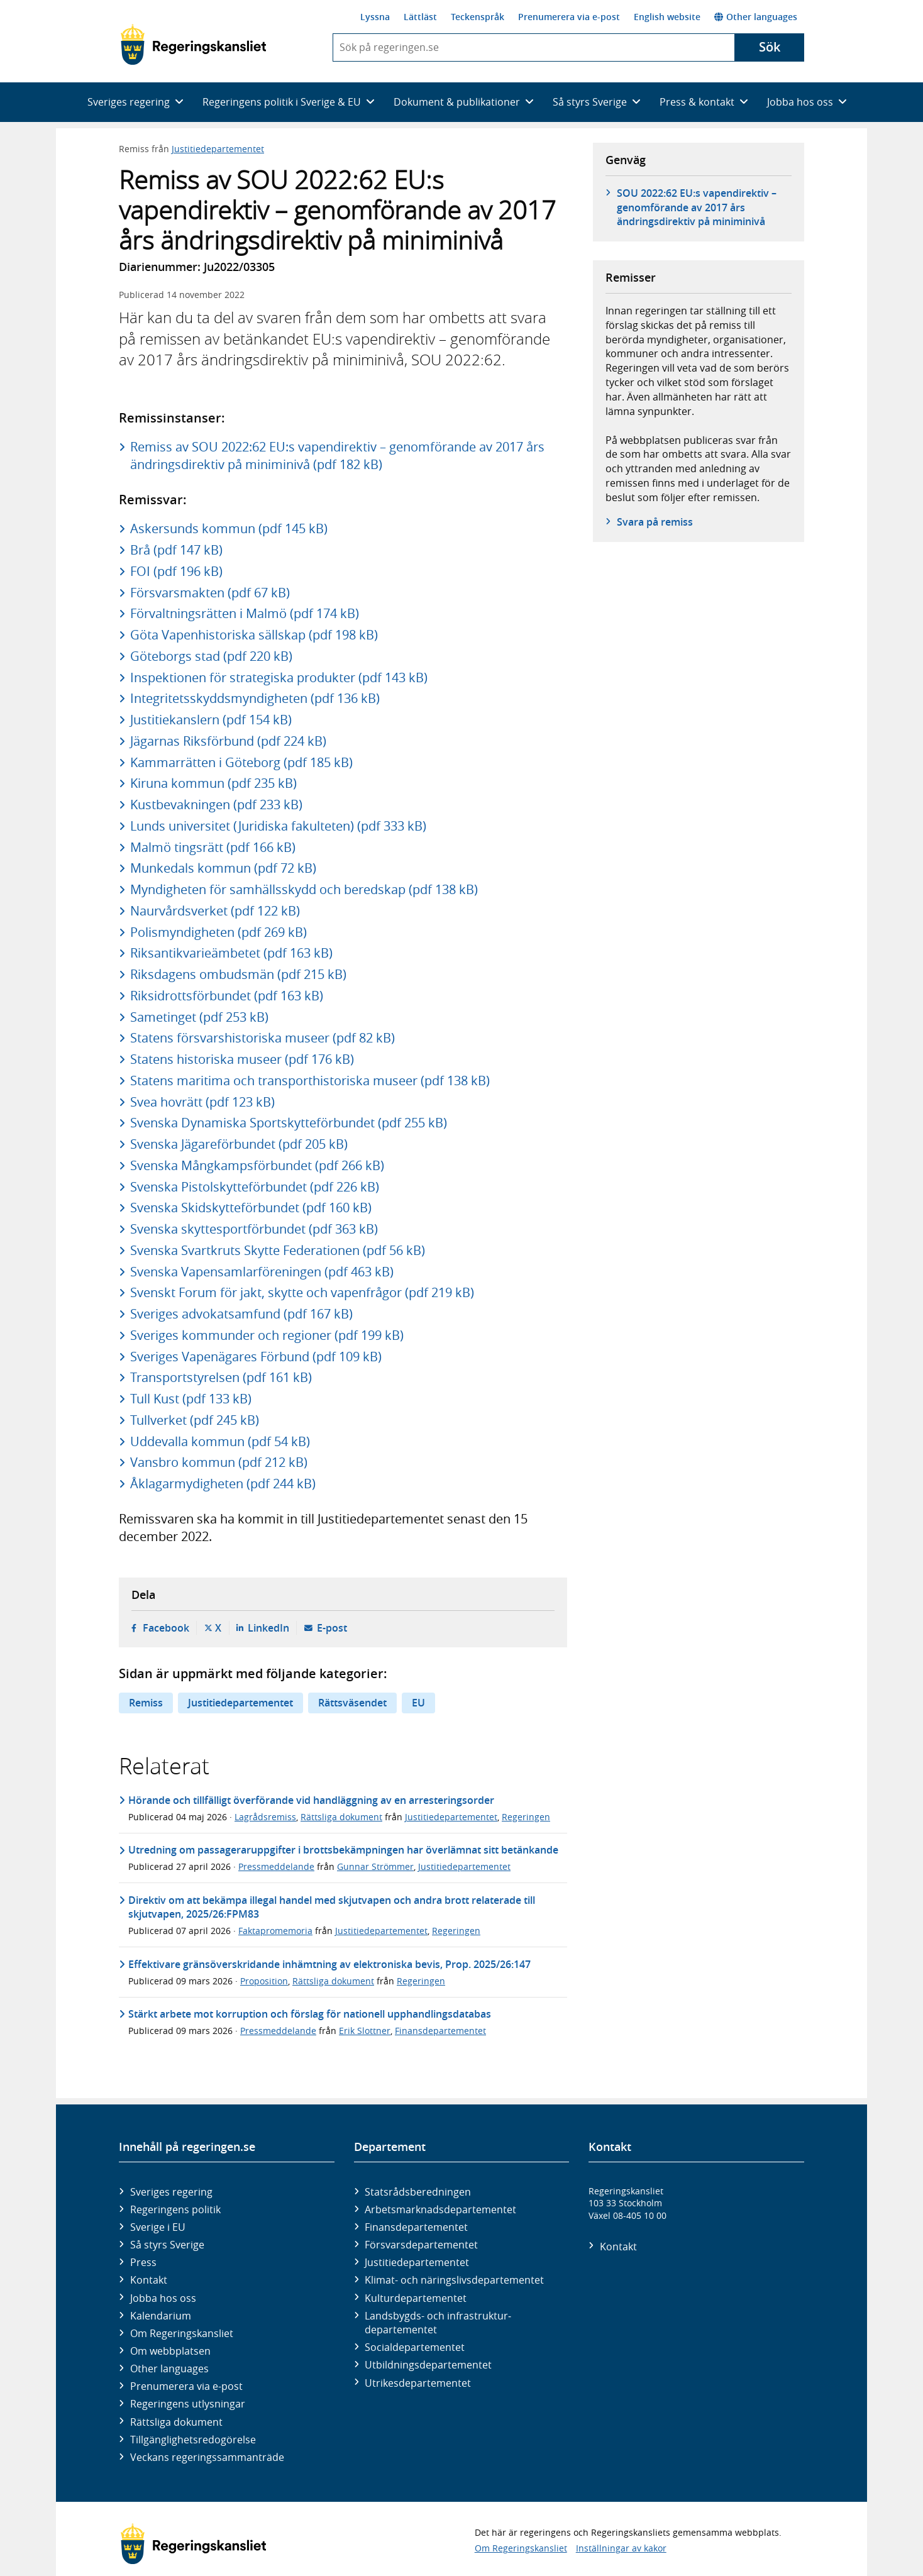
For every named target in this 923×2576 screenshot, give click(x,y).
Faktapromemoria (275, 1931)
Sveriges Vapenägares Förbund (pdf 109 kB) (256, 1356)
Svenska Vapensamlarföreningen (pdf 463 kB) (262, 1271)
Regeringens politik (175, 2209)
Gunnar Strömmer (375, 1866)
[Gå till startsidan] (193, 44)
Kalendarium (160, 2316)
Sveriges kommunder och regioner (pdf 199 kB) (267, 1335)
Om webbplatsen (170, 2351)
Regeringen (526, 1817)
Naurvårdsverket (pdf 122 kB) (215, 910)
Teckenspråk (477, 17)
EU (418, 1703)
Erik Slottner (364, 2031)
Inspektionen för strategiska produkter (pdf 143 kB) (279, 677)
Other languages (755, 17)
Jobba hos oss (163, 2298)
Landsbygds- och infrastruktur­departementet (438, 2322)
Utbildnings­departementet (428, 2365)
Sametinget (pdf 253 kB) (199, 1017)
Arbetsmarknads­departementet (440, 2209)
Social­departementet (415, 2347)
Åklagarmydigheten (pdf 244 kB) (223, 1483)
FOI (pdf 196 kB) (176, 571)
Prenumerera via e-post (569, 17)
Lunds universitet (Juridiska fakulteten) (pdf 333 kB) (278, 825)
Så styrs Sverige (167, 2245)
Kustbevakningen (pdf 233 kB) (216, 804)
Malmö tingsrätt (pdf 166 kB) (213, 847)
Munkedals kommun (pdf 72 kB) (223, 868)
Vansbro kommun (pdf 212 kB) (218, 1462)
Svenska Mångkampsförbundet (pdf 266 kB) (257, 1165)
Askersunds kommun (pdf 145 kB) (229, 528)
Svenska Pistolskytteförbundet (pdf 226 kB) (254, 1186)
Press (143, 2262)
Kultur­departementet (416, 2298)
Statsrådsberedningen (418, 2192)
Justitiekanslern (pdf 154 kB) (211, 719)
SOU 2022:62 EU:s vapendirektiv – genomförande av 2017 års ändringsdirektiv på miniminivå (697, 207)
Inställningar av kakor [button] (621, 2548)
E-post (332, 1628)
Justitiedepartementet (218, 149)
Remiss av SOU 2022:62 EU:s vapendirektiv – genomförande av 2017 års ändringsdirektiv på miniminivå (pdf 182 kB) (337, 455)
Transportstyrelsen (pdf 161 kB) (221, 1377)
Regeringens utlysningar (187, 2404)
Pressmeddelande (276, 1866)
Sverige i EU (157, 2227)
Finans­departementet (416, 2227)
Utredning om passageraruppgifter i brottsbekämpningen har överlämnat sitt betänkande (343, 1850)
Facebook (166, 1628)
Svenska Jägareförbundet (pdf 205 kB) (239, 1144)
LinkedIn (268, 1628)
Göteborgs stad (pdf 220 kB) (211, 656)
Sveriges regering (171, 2192)
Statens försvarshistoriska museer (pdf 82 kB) (262, 1037)
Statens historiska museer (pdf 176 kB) (242, 1059)
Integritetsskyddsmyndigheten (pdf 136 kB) (255, 698)
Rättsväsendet (352, 1703)
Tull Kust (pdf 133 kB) (190, 1398)
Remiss (146, 1703)
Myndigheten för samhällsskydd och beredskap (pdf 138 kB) (304, 889)
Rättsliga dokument (341, 1817)
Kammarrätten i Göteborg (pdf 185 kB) (241, 762)
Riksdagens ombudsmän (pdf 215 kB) (238, 974)
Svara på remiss (655, 522)
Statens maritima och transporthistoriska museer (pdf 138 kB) (310, 1080)
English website (667, 17)
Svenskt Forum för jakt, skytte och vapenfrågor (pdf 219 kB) (302, 1292)
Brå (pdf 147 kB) (176, 549)
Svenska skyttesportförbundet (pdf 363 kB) (254, 1228)
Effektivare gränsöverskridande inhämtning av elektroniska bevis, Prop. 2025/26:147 (329, 1964)
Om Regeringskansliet (181, 2333)
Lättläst (420, 17)
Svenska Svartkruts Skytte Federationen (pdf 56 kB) (277, 1250)
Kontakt (148, 2280)
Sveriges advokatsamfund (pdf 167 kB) (241, 1313)
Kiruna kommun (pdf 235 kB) (213, 783)
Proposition (264, 1981)
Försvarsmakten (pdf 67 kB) (210, 592)
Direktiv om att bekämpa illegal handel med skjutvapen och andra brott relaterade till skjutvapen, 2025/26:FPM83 (331, 1907)
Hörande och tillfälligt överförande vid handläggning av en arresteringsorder (311, 1800)
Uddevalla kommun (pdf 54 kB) (220, 1441)
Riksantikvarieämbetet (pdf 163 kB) (231, 952)
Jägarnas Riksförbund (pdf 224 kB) (228, 740)
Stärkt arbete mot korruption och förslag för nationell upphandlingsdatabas (309, 2014)
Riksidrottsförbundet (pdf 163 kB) (226, 995)
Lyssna (375, 17)
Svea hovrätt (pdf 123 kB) (202, 1101)
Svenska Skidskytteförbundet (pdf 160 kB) (251, 1207)
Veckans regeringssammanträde (207, 2457)
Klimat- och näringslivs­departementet (454, 2280)
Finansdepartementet (440, 2031)
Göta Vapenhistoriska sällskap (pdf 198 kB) (254, 634)
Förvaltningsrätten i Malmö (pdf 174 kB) (244, 613)
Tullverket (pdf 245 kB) (194, 1420)
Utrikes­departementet (418, 2383)
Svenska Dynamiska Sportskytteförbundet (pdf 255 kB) (288, 1122)
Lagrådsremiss (265, 1817)
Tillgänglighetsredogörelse (193, 2439)
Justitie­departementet (417, 2262)
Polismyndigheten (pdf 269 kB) (218, 932)
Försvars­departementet (421, 2245)
